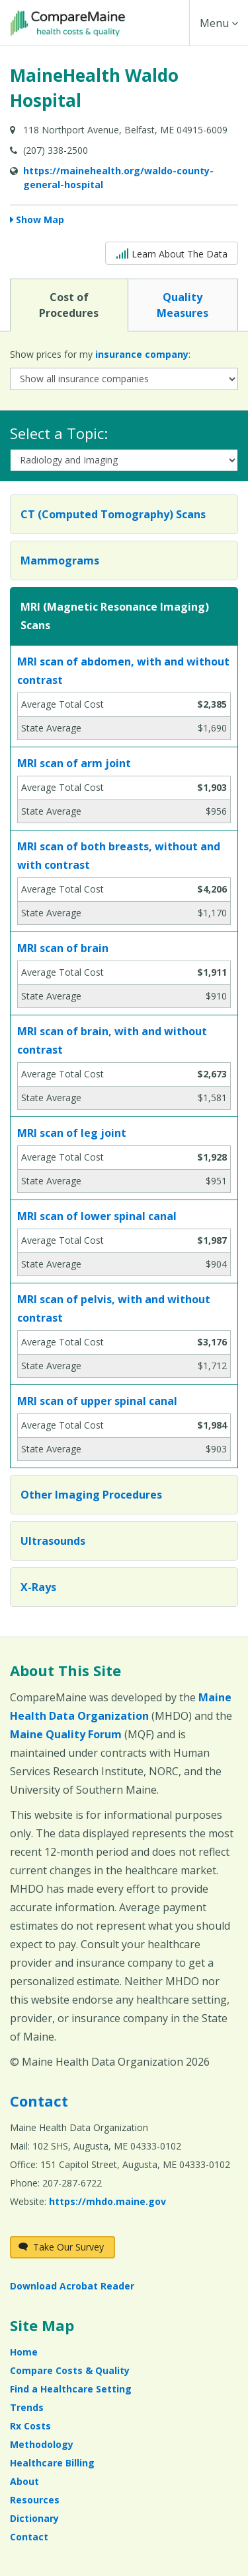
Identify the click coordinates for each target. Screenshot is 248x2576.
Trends (27, 2407)
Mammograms (60, 560)
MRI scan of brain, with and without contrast (112, 1040)
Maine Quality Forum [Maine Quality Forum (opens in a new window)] (66, 1734)
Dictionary (34, 2518)
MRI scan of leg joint (71, 1133)
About (24, 2481)
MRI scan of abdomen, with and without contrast (123, 670)
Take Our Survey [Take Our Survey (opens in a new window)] (61, 2247)
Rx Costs (30, 2426)
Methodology (41, 2444)
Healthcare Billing (52, 2463)
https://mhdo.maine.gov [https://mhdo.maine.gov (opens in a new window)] (107, 2201)
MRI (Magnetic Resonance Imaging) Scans (115, 615)
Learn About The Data (171, 252)
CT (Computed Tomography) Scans (113, 514)
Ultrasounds (53, 1541)
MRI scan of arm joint (74, 763)
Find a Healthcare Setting (71, 2389)
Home (24, 2352)
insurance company (141, 354)
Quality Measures (182, 304)
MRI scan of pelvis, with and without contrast (113, 1308)
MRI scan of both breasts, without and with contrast (118, 855)
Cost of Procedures (69, 304)
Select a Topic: (59, 433)
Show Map (40, 219)
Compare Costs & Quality (70, 2370)
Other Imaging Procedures (91, 1494)
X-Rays (38, 1587)
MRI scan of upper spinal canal (97, 1401)
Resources (35, 2499)
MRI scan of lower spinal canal (97, 1216)
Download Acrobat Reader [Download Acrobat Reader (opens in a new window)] (72, 2286)
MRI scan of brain (62, 948)
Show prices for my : (100, 354)
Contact (39, 2101)
